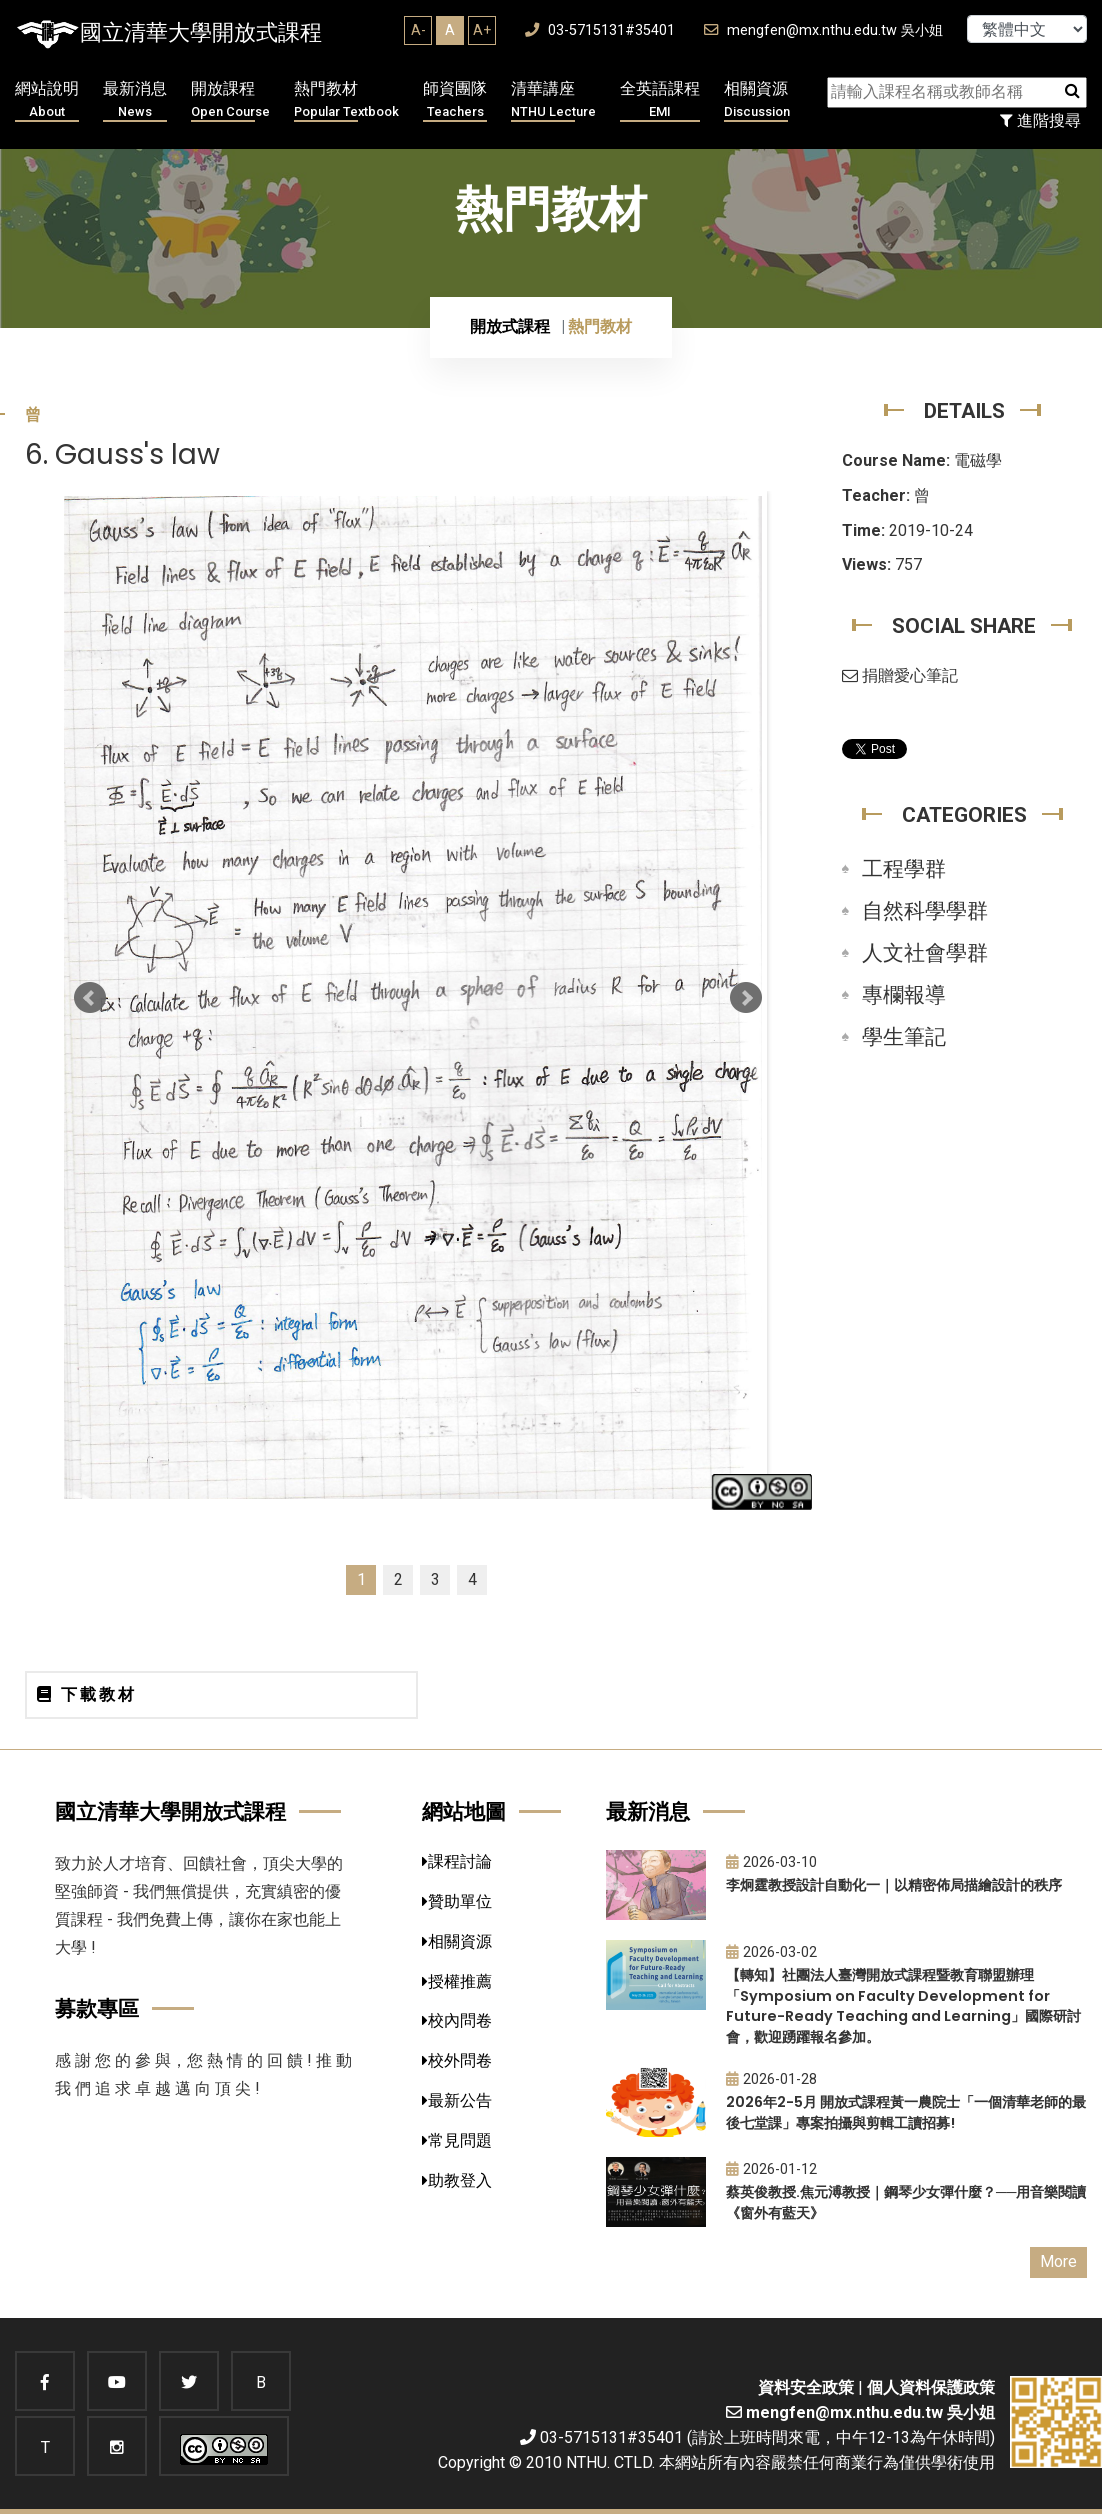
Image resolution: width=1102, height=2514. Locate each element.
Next (746, 998)
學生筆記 (904, 1037)
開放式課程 (510, 326)
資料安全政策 (806, 2387)
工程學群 (904, 869)
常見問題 (457, 2140)
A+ (482, 30)
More (1058, 2261)
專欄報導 (904, 995)
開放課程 (230, 100)
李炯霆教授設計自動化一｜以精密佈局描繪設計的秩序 (894, 1885)
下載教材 (87, 1694)
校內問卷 (457, 2020)
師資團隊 (455, 100)
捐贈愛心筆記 (900, 675)
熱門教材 (346, 100)
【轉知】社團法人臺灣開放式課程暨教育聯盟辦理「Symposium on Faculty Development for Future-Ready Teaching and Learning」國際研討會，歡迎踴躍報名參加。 (903, 2006)
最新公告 (457, 2100)
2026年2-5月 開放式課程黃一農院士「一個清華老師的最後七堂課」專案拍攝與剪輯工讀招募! (906, 2112)
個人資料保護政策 (931, 2387)
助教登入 (457, 2180)
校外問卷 (457, 2060)
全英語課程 (660, 100)
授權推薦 (457, 1981)
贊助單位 (457, 1901)
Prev (90, 998)
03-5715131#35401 (600, 30)
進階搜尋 (1040, 120)
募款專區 (97, 2008)
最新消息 (135, 100)
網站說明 (47, 100)
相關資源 (757, 100)
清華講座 (553, 100)
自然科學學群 (925, 911)
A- (418, 30)
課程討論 (457, 1861)
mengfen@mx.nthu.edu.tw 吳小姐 (823, 30)
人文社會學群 (925, 953)
